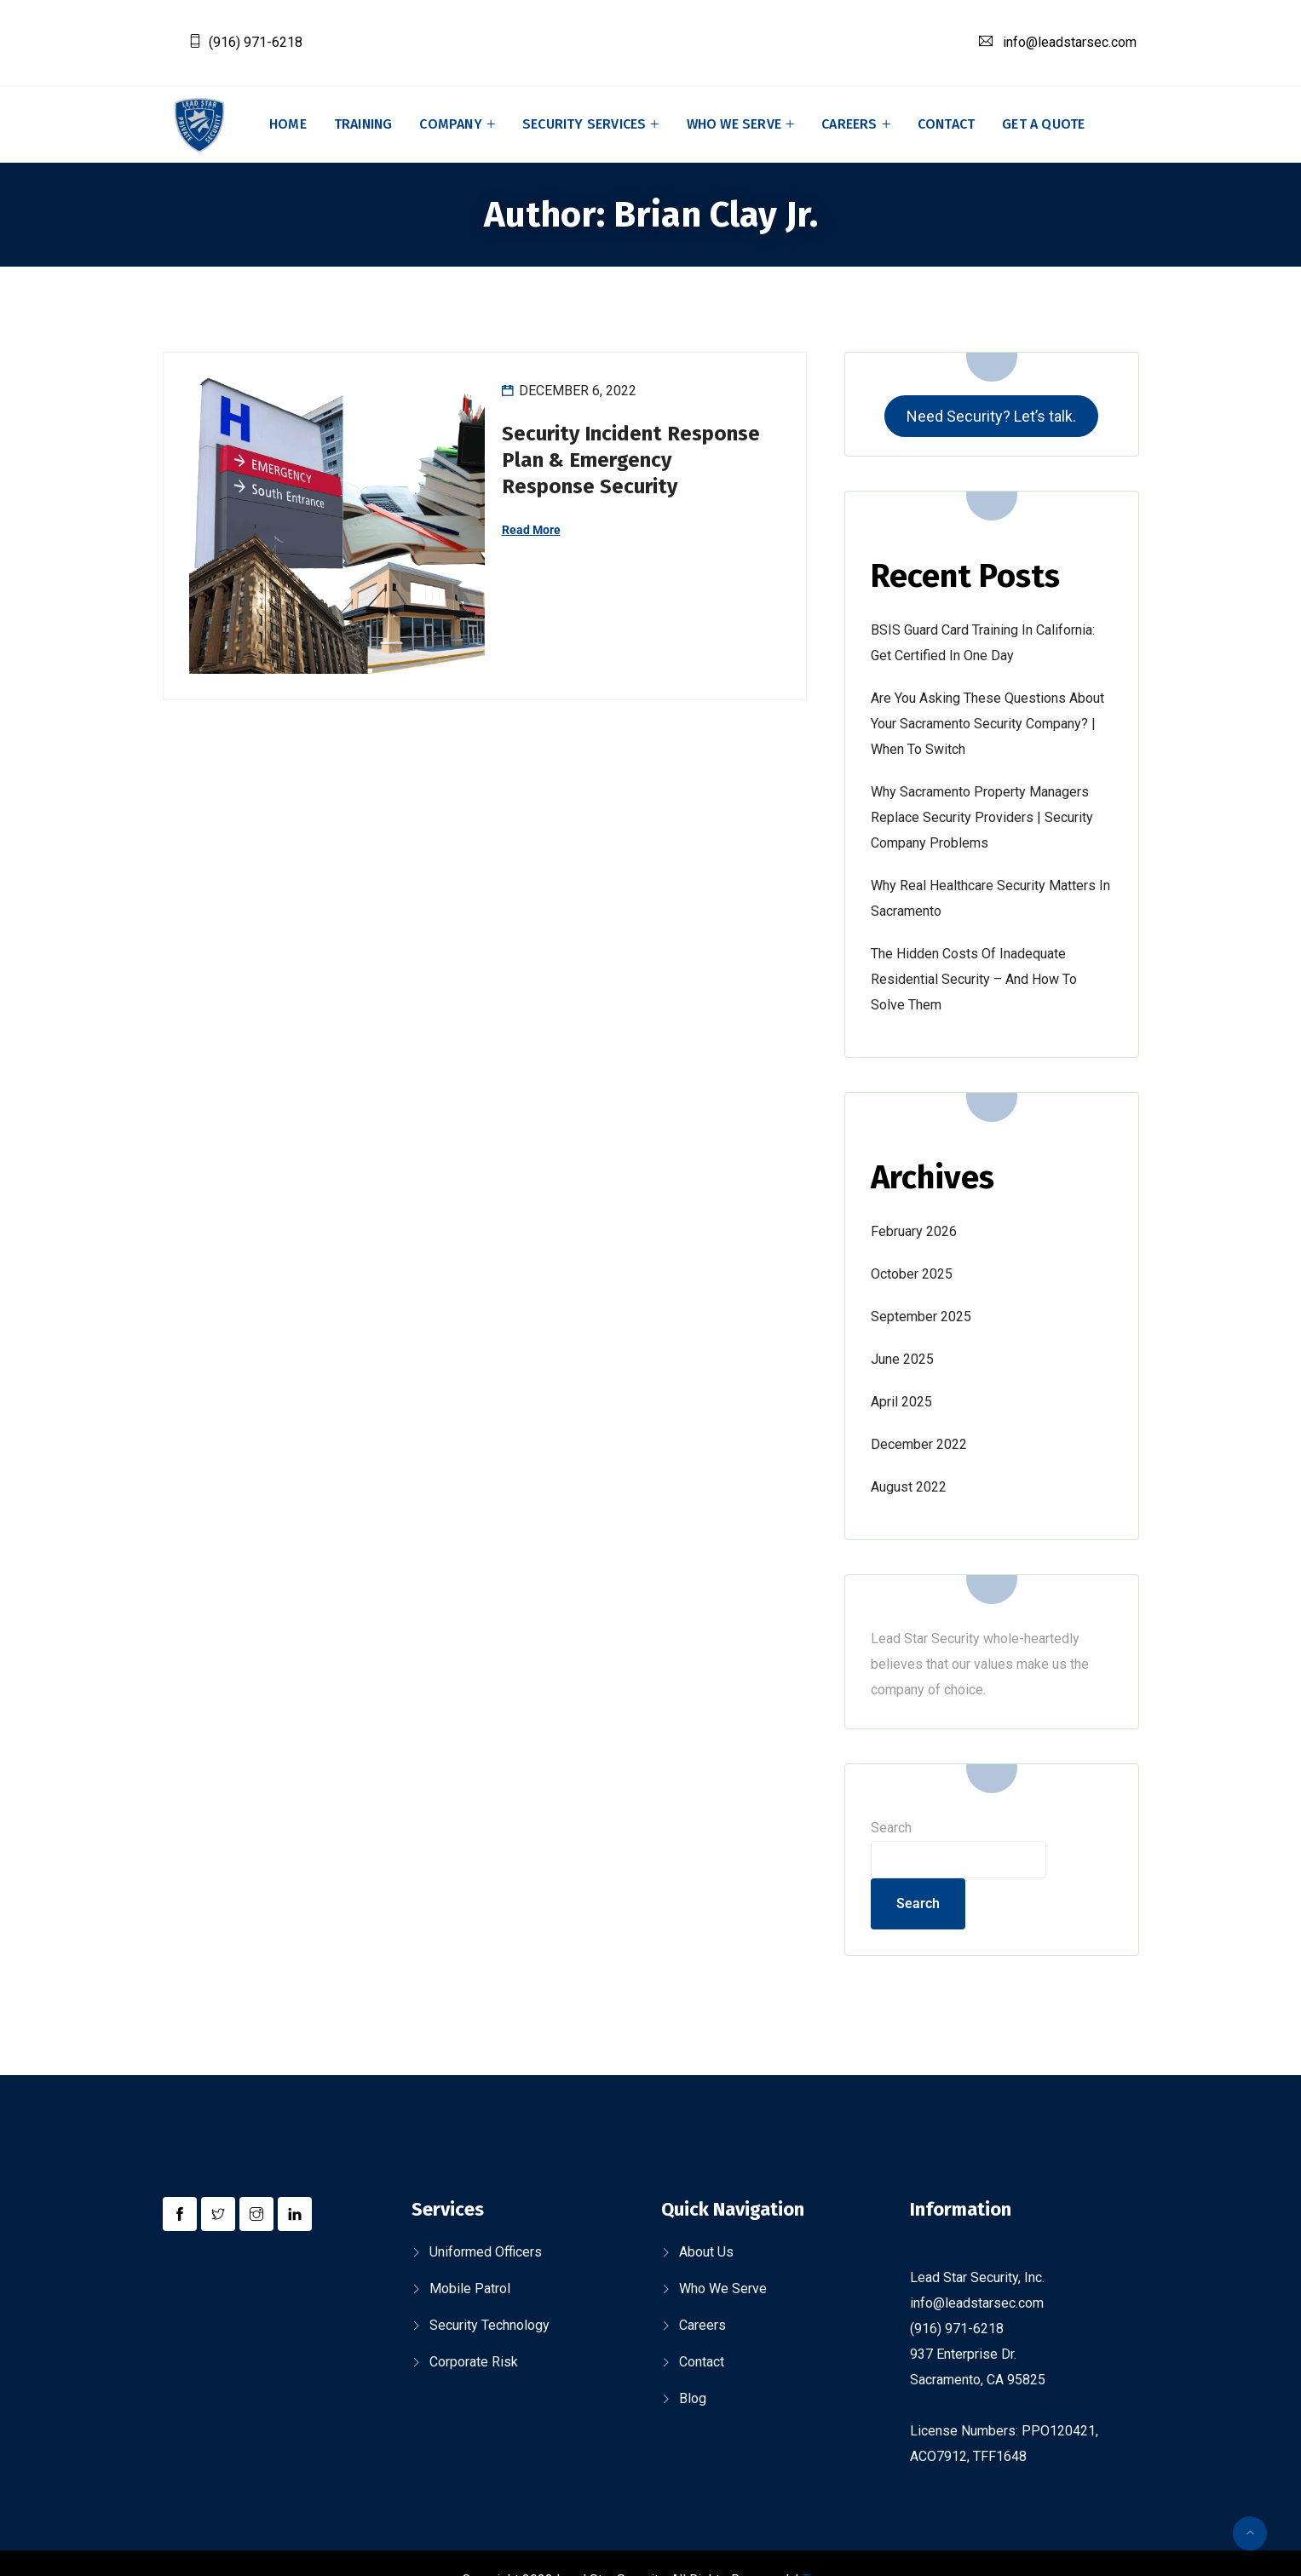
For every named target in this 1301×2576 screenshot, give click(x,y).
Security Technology (489, 2325)
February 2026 (914, 1231)
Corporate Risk (473, 2362)
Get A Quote (1043, 124)
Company (450, 124)
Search (891, 1828)
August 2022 (909, 1487)
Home (288, 124)
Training (363, 124)
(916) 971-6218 (255, 42)
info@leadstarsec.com (1070, 42)
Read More (531, 530)
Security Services (584, 124)
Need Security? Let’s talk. (991, 416)
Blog (692, 2398)
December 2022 (919, 1444)
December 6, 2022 (577, 390)
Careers (849, 124)
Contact (946, 124)
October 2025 (912, 1274)
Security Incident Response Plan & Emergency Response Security (631, 460)
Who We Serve (734, 124)
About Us (706, 2252)
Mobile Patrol (469, 2288)
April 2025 (901, 1402)
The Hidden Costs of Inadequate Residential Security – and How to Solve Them (974, 979)
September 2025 (921, 1316)
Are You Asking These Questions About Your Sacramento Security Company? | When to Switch (987, 723)
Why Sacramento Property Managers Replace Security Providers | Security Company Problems (982, 817)
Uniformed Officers (485, 2252)
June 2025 (902, 1359)
